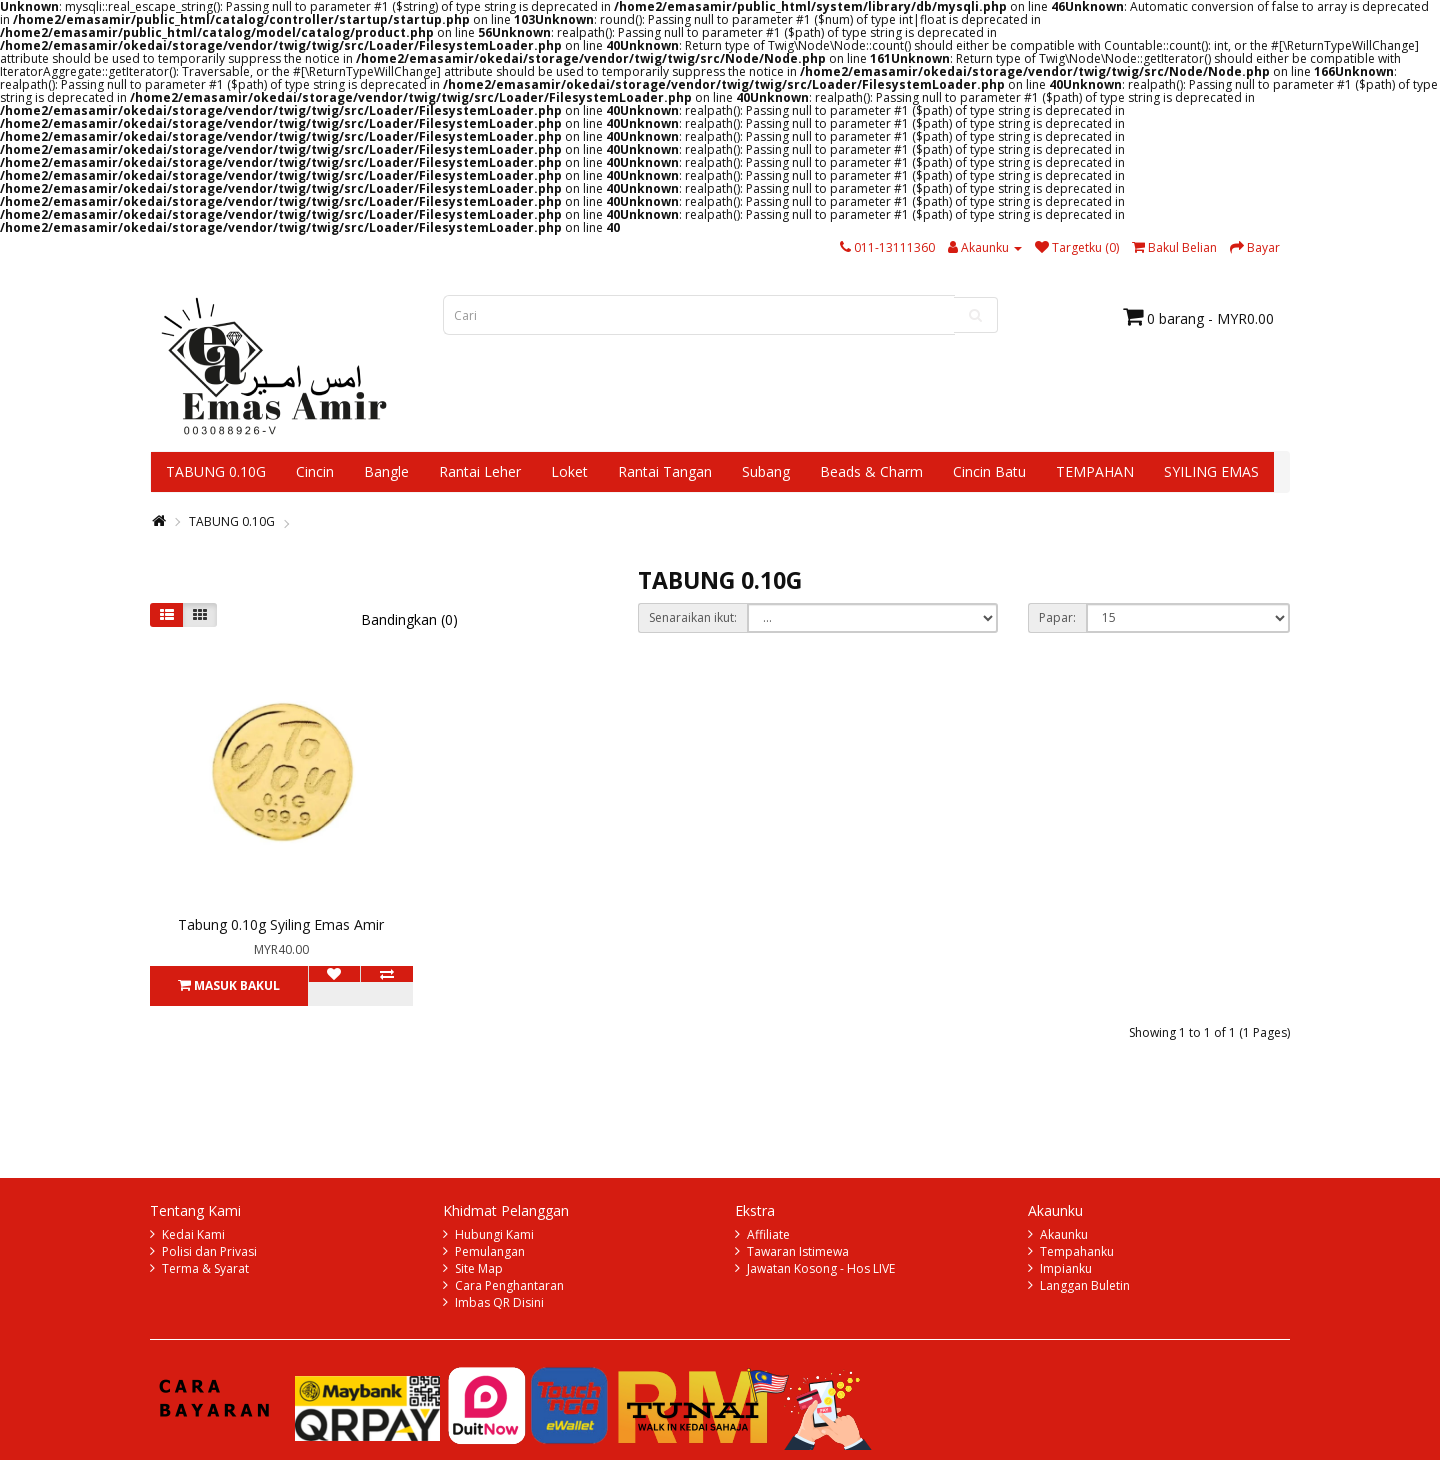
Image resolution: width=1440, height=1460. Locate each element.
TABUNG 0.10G (216, 471)
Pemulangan (490, 1251)
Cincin (315, 471)
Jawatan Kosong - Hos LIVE (821, 1268)
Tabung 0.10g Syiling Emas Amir (281, 924)
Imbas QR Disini (499, 1302)
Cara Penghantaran (509, 1285)
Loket (569, 471)
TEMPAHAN (1095, 471)
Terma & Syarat (205, 1268)
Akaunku (1064, 1234)
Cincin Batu (989, 471)
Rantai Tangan (665, 471)
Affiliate (768, 1234)
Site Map (479, 1268)
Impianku (1066, 1268)
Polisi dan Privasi (209, 1251)
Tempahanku (1077, 1251)
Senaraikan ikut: (693, 617)
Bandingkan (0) (409, 619)
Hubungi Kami (494, 1234)
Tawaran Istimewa (798, 1251)
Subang (766, 471)
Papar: (1057, 617)
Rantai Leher (480, 471)
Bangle (386, 471)
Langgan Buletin (1085, 1285)
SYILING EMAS (1211, 471)
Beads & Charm (871, 471)
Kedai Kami (193, 1234)
